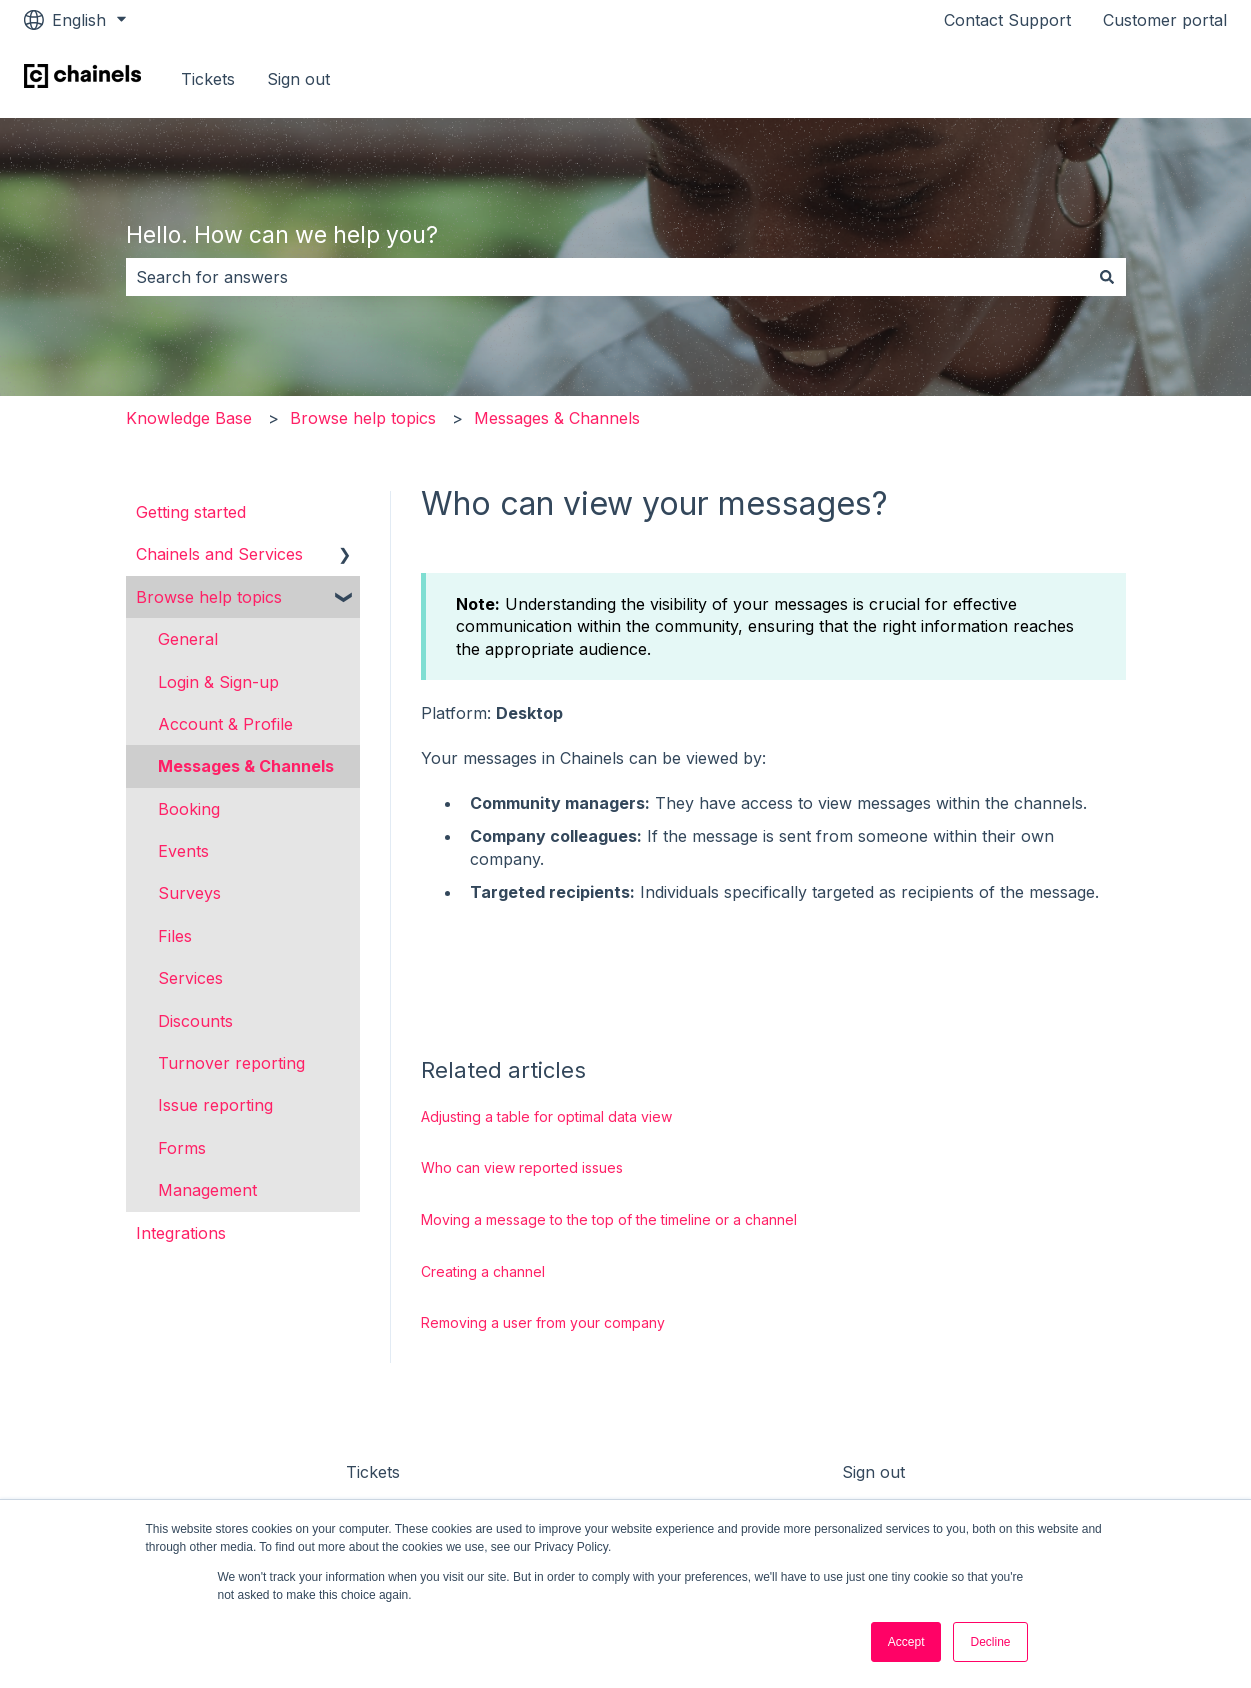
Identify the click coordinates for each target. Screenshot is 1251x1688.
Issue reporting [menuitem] (215, 1105)
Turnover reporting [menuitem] (231, 1063)
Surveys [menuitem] (189, 893)
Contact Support (1007, 20)
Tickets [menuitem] (373, 1472)
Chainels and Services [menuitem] (219, 554)
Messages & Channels (557, 418)
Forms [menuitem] (182, 1148)
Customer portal (1165, 20)
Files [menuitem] (175, 936)
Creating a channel (483, 1271)
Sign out (298, 79)
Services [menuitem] (190, 978)
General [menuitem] (188, 639)
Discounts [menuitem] (195, 1021)
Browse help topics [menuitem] (209, 597)
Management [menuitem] (207, 1190)
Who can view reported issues (522, 1167)
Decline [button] (990, 1642)
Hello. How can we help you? (282, 235)
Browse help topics (363, 418)
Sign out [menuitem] (873, 1472)
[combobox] (607, 277)
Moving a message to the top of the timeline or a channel (609, 1219)
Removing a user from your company (543, 1322)
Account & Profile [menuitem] (225, 724)
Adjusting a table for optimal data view (546, 1116)
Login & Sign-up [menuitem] (218, 682)
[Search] (1107, 277)
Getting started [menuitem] (191, 512)
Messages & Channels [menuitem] (246, 766)
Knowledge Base (189, 418)
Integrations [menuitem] (181, 1233)
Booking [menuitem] (189, 809)
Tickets (208, 79)
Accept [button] (906, 1642)
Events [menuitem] (183, 851)
